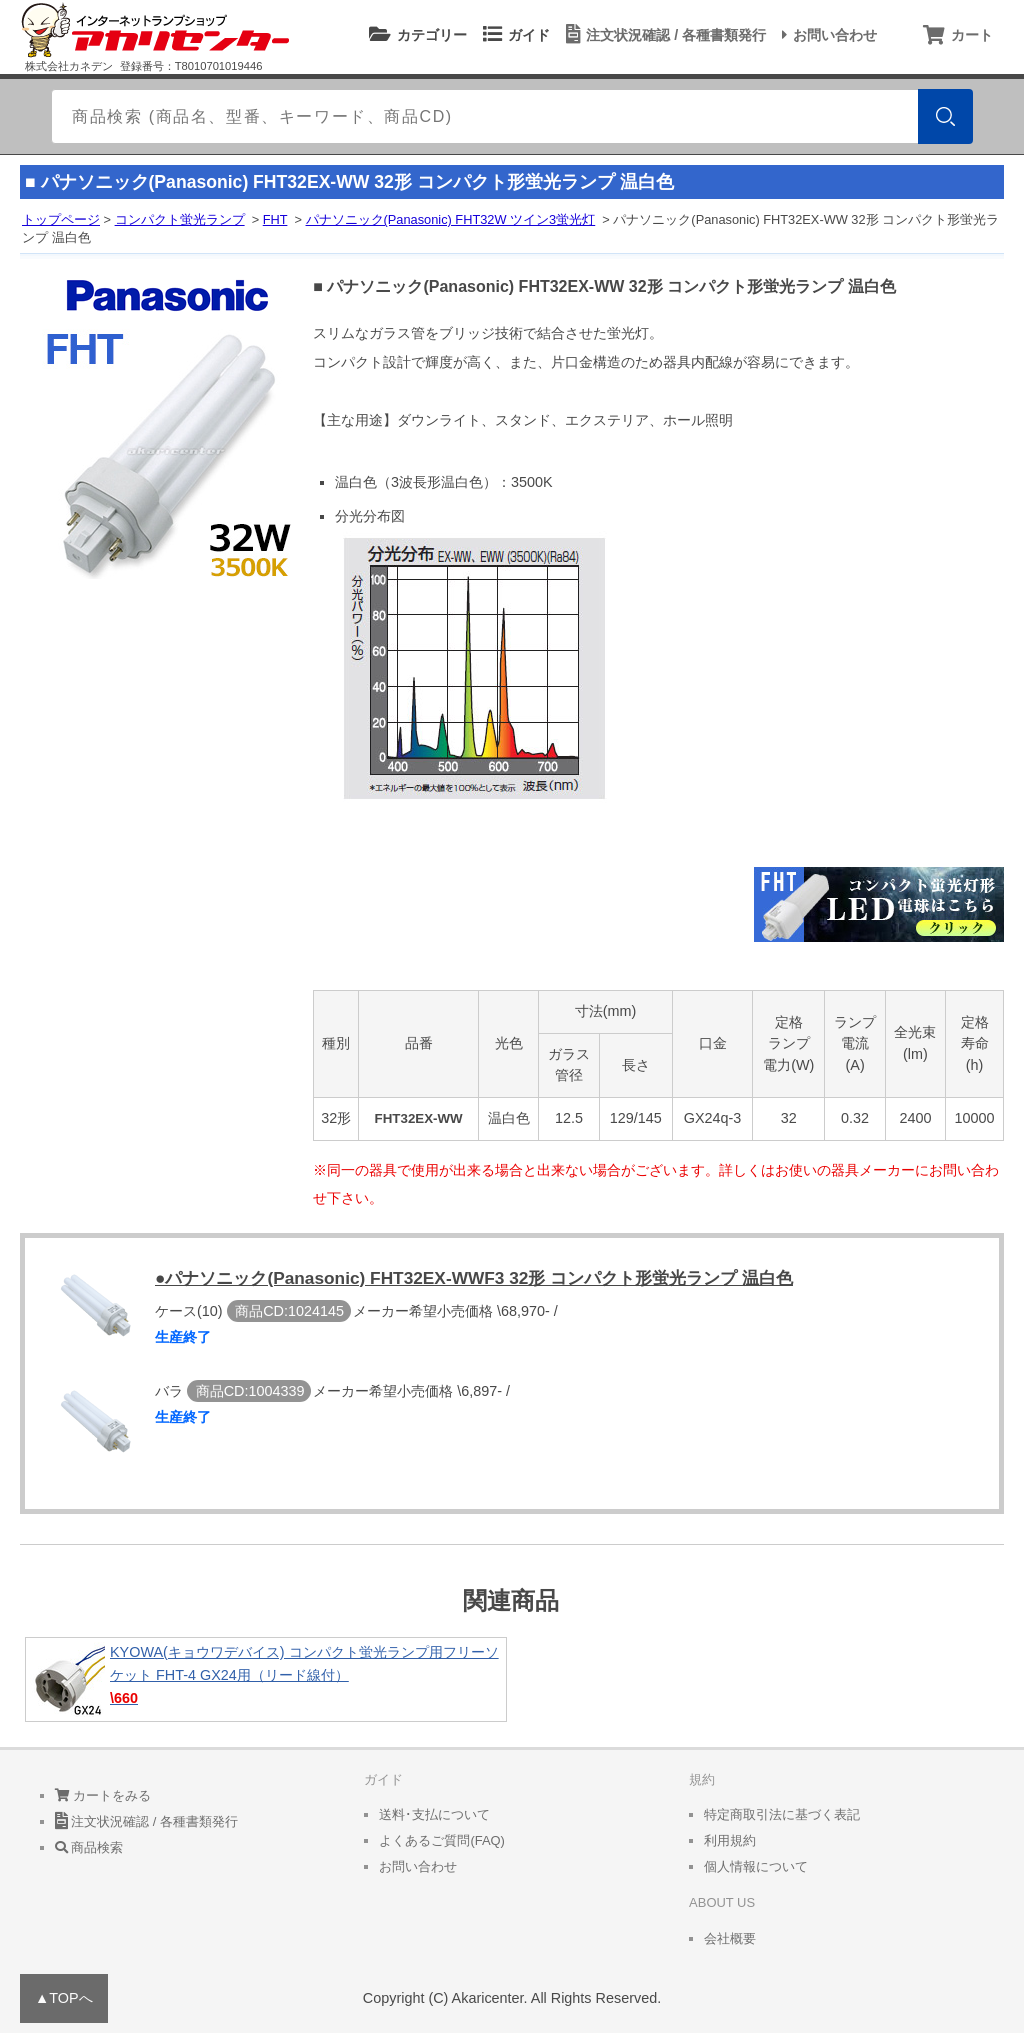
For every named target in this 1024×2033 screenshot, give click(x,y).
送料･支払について (434, 1814)
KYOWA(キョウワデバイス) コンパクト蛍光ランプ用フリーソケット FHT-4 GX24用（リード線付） (266, 1679)
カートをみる (103, 1795)
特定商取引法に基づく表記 (782, 1814)
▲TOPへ (64, 1998)
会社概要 (730, 1938)
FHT (275, 219)
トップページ (61, 219)
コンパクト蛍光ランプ (180, 219)
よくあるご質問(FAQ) (442, 1840)
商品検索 (89, 1847)
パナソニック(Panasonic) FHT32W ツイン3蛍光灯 (451, 219)
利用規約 (730, 1840)
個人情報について (756, 1866)
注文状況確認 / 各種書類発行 (663, 35)
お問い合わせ (826, 35)
